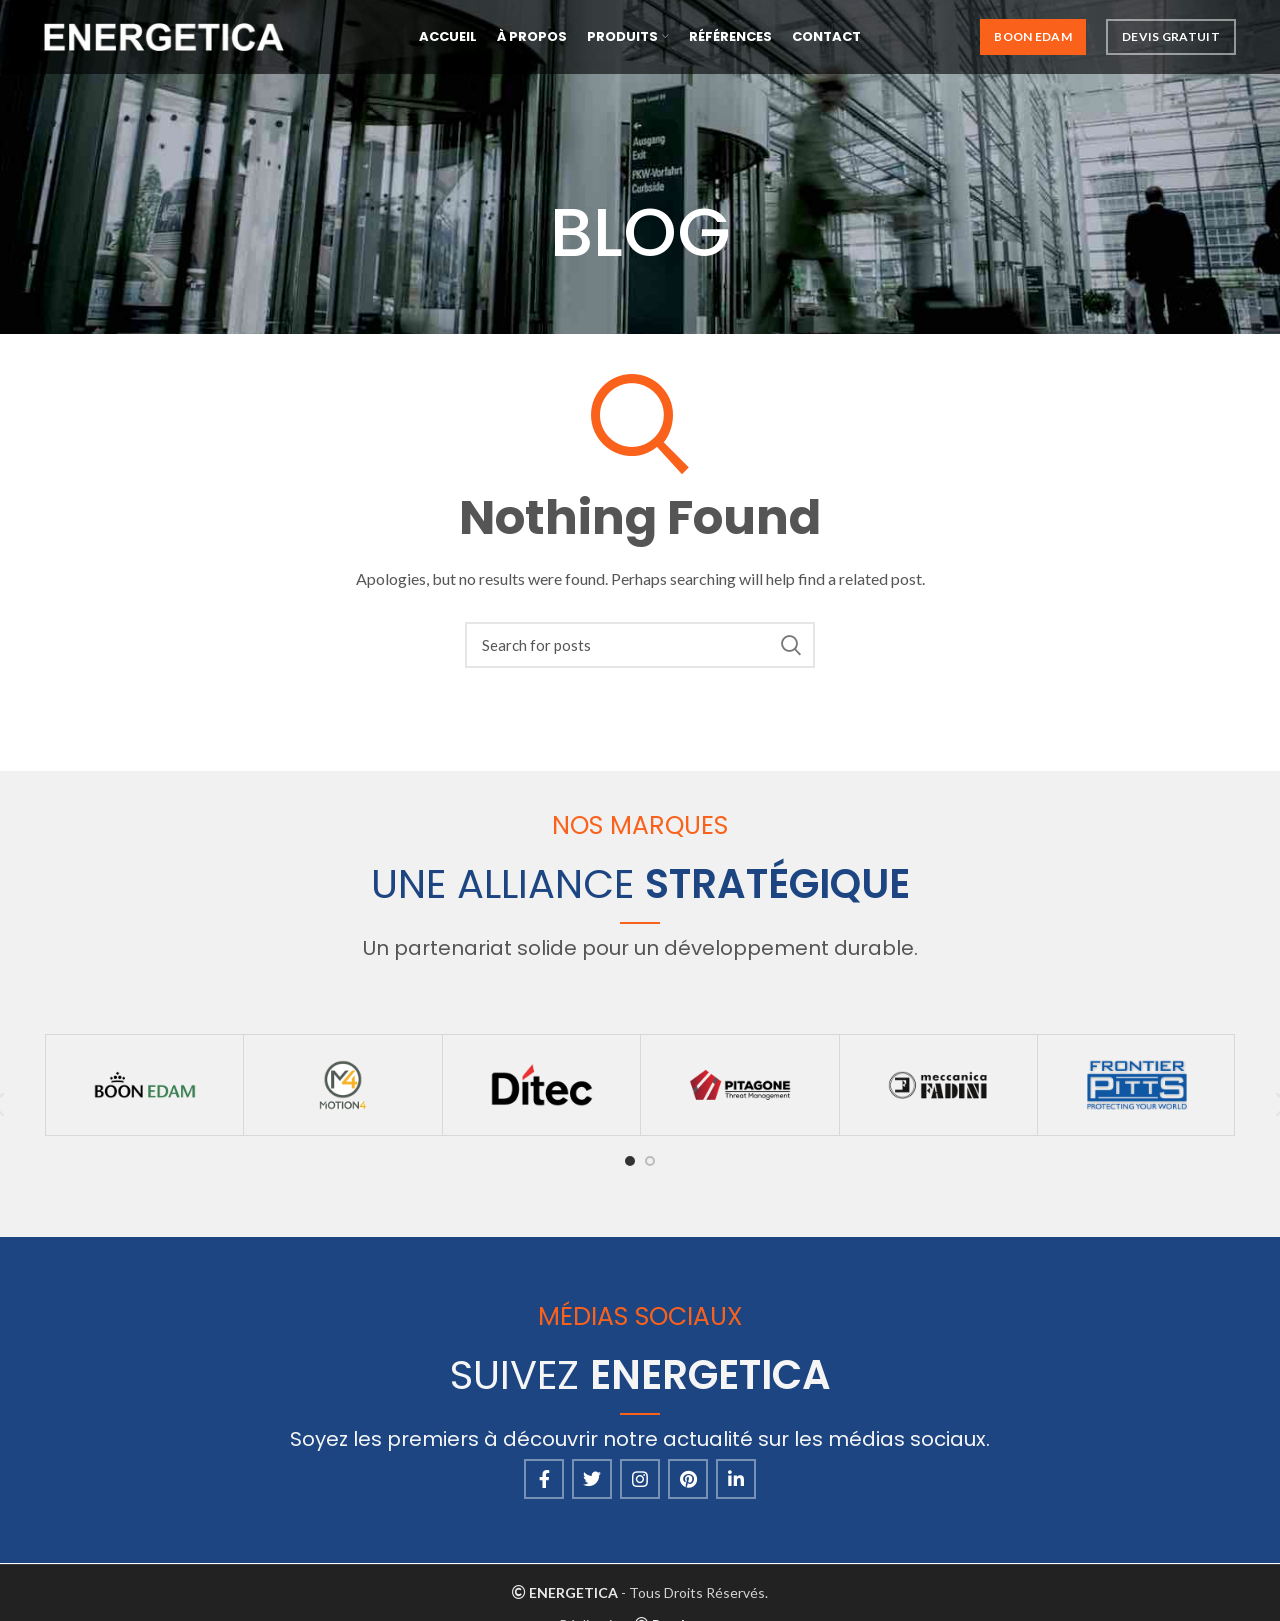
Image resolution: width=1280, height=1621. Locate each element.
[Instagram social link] (640, 1479)
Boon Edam (1033, 39)
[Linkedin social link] (736, 1479)
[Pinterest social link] (688, 1479)
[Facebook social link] (544, 1479)
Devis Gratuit (1171, 39)
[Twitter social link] (592, 1479)
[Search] (640, 645)
